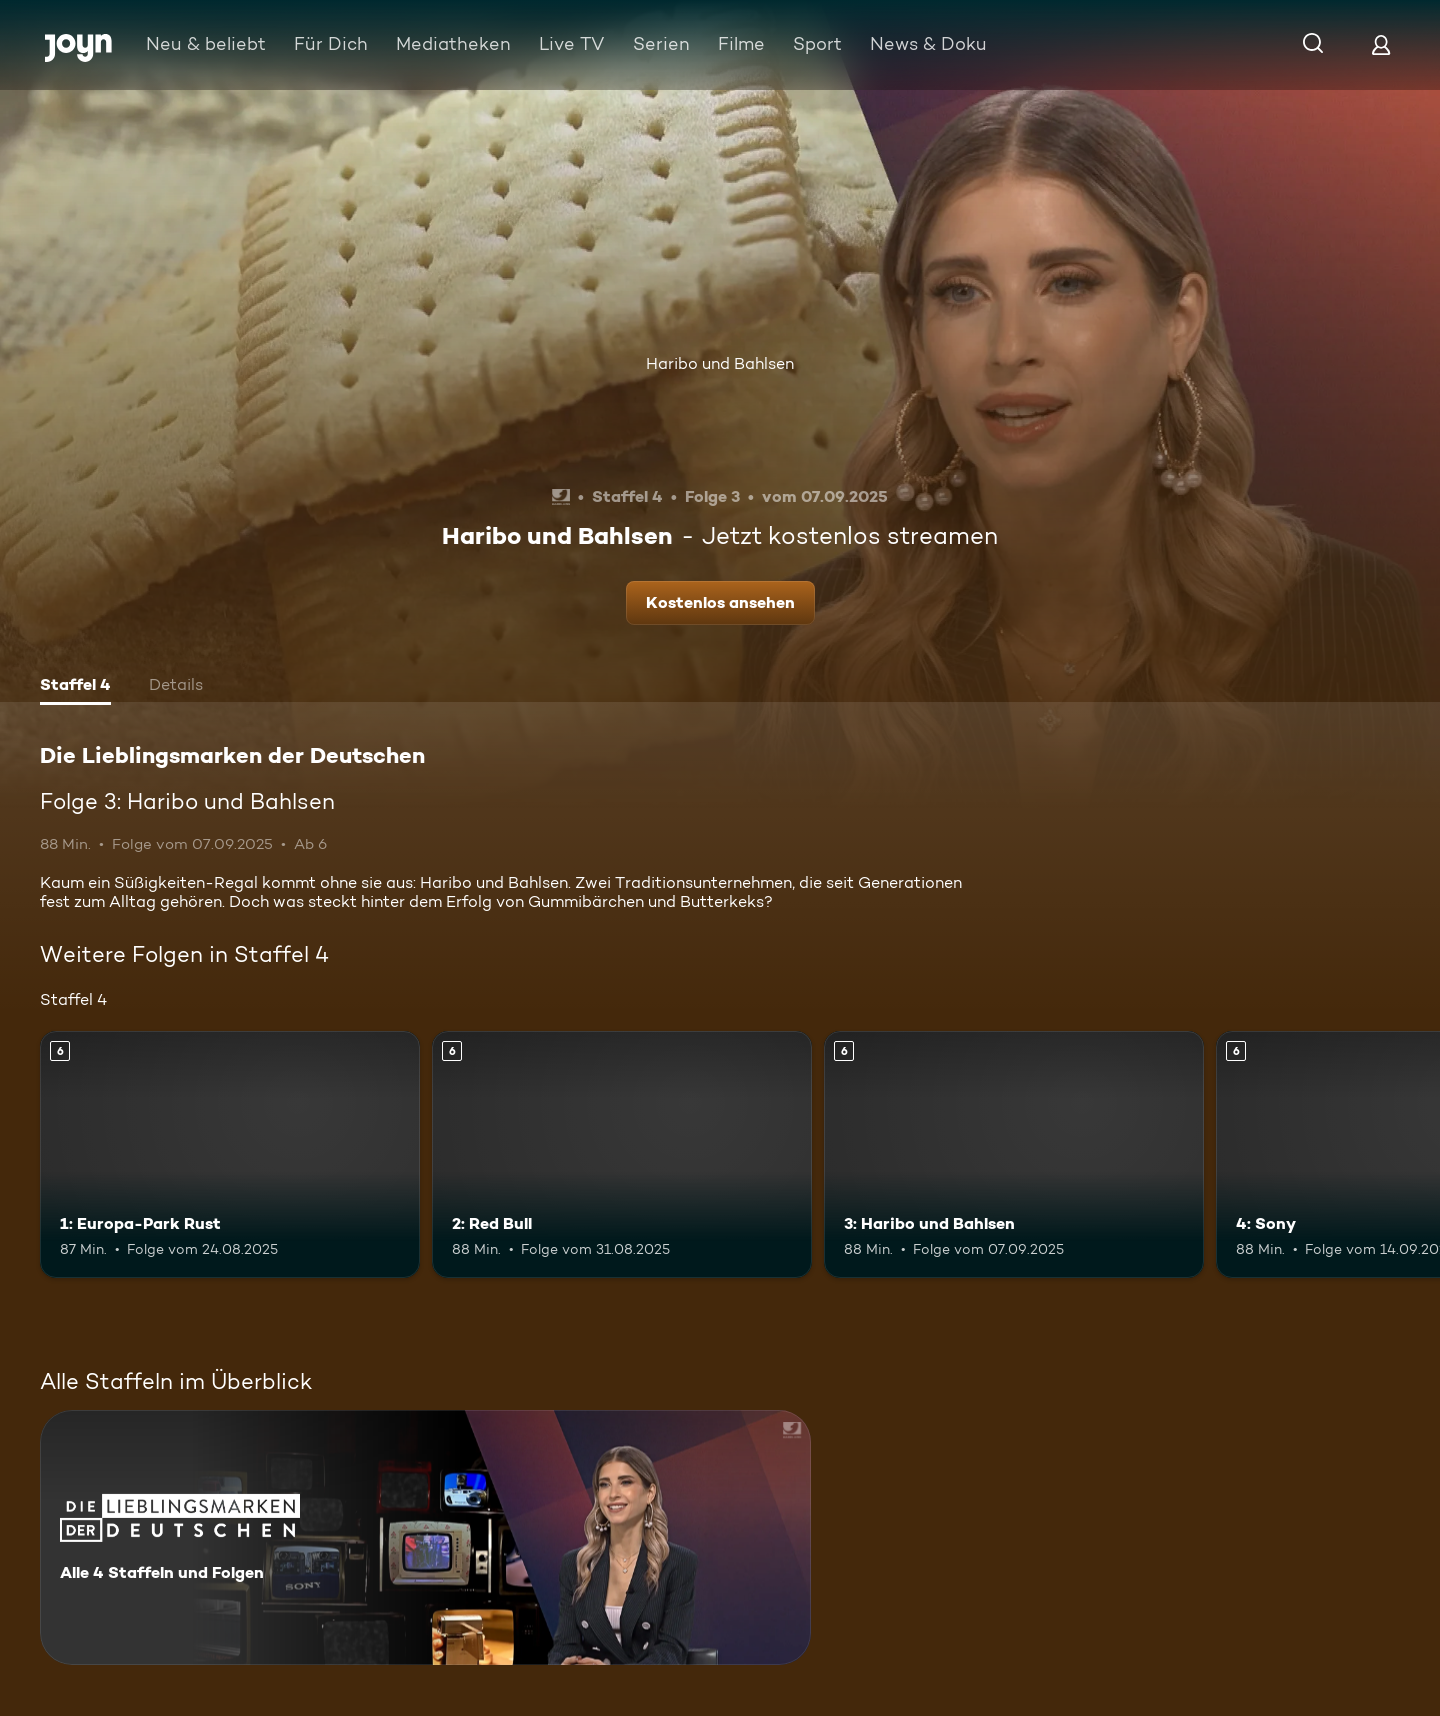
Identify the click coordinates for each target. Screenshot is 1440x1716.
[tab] (75, 687)
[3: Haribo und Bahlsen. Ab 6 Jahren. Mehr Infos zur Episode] (1014, 1154)
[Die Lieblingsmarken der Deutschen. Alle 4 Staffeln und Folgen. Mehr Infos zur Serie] (425, 1537)
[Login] (1381, 44)
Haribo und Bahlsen (720, 363)
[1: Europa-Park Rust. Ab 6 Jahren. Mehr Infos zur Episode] (230, 1154)
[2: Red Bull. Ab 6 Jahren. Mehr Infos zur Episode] (622, 1154)
